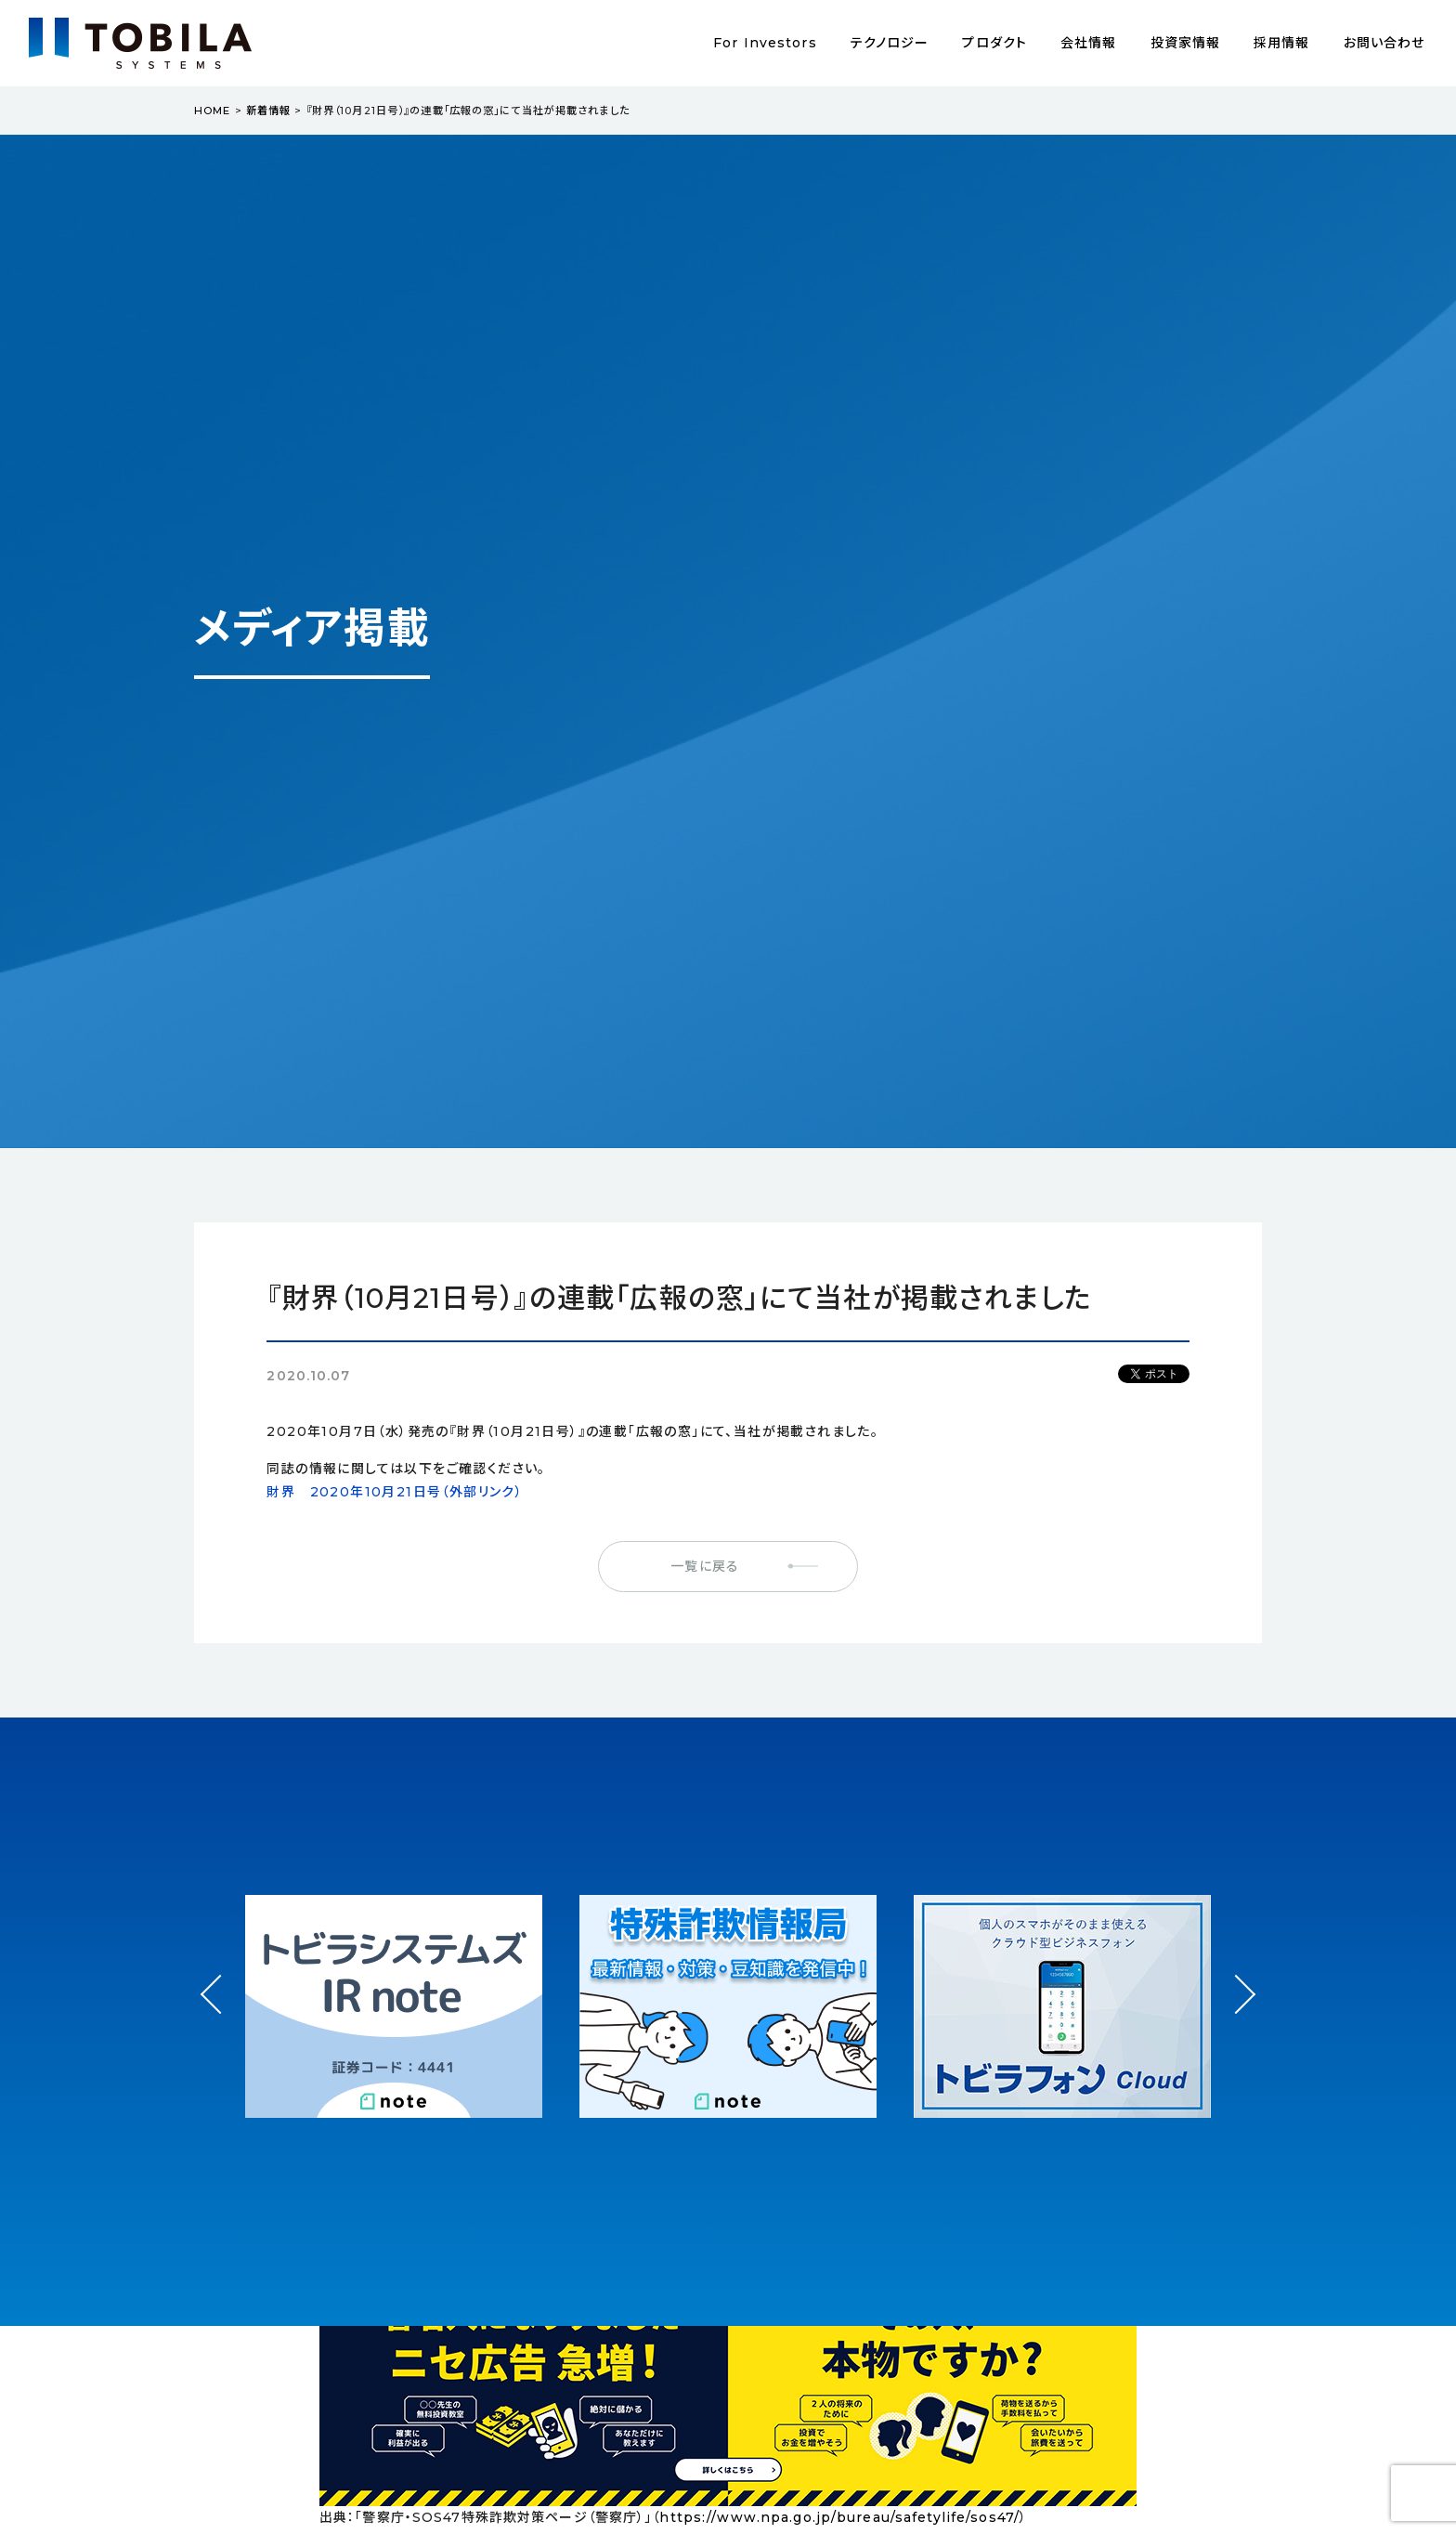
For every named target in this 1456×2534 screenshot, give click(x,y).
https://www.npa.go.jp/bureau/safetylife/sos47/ (839, 2517)
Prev (220, 2011)
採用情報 (1281, 42)
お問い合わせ (1384, 42)
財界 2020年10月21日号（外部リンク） (394, 1491)
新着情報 (268, 110)
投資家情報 (1185, 42)
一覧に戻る (704, 1566)
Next (1235, 1977)
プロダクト (994, 42)
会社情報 (1088, 42)
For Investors (765, 42)
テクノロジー (890, 42)
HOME (212, 110)
